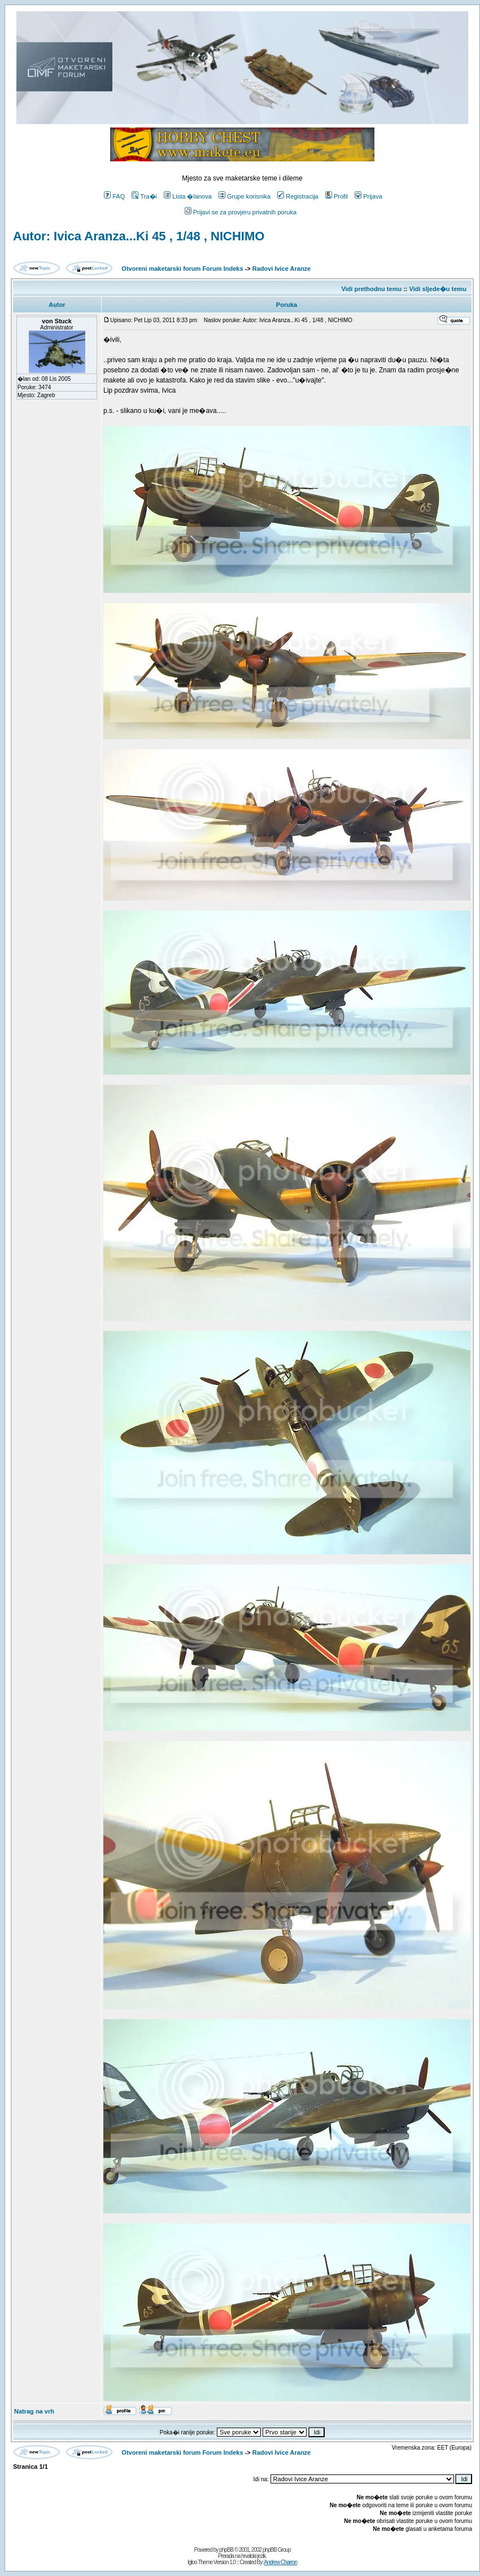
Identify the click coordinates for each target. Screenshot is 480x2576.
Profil (336, 196)
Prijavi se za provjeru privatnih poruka (240, 212)
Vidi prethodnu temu (371, 288)
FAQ (114, 196)
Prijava (368, 196)
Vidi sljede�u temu (437, 288)
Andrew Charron (280, 2562)
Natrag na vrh (34, 2411)
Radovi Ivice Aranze (281, 268)
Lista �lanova (188, 196)
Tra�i (144, 196)
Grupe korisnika (244, 196)
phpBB (226, 2550)
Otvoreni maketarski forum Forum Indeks (182, 268)
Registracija (297, 196)
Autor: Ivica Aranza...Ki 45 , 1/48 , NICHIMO (138, 236)
